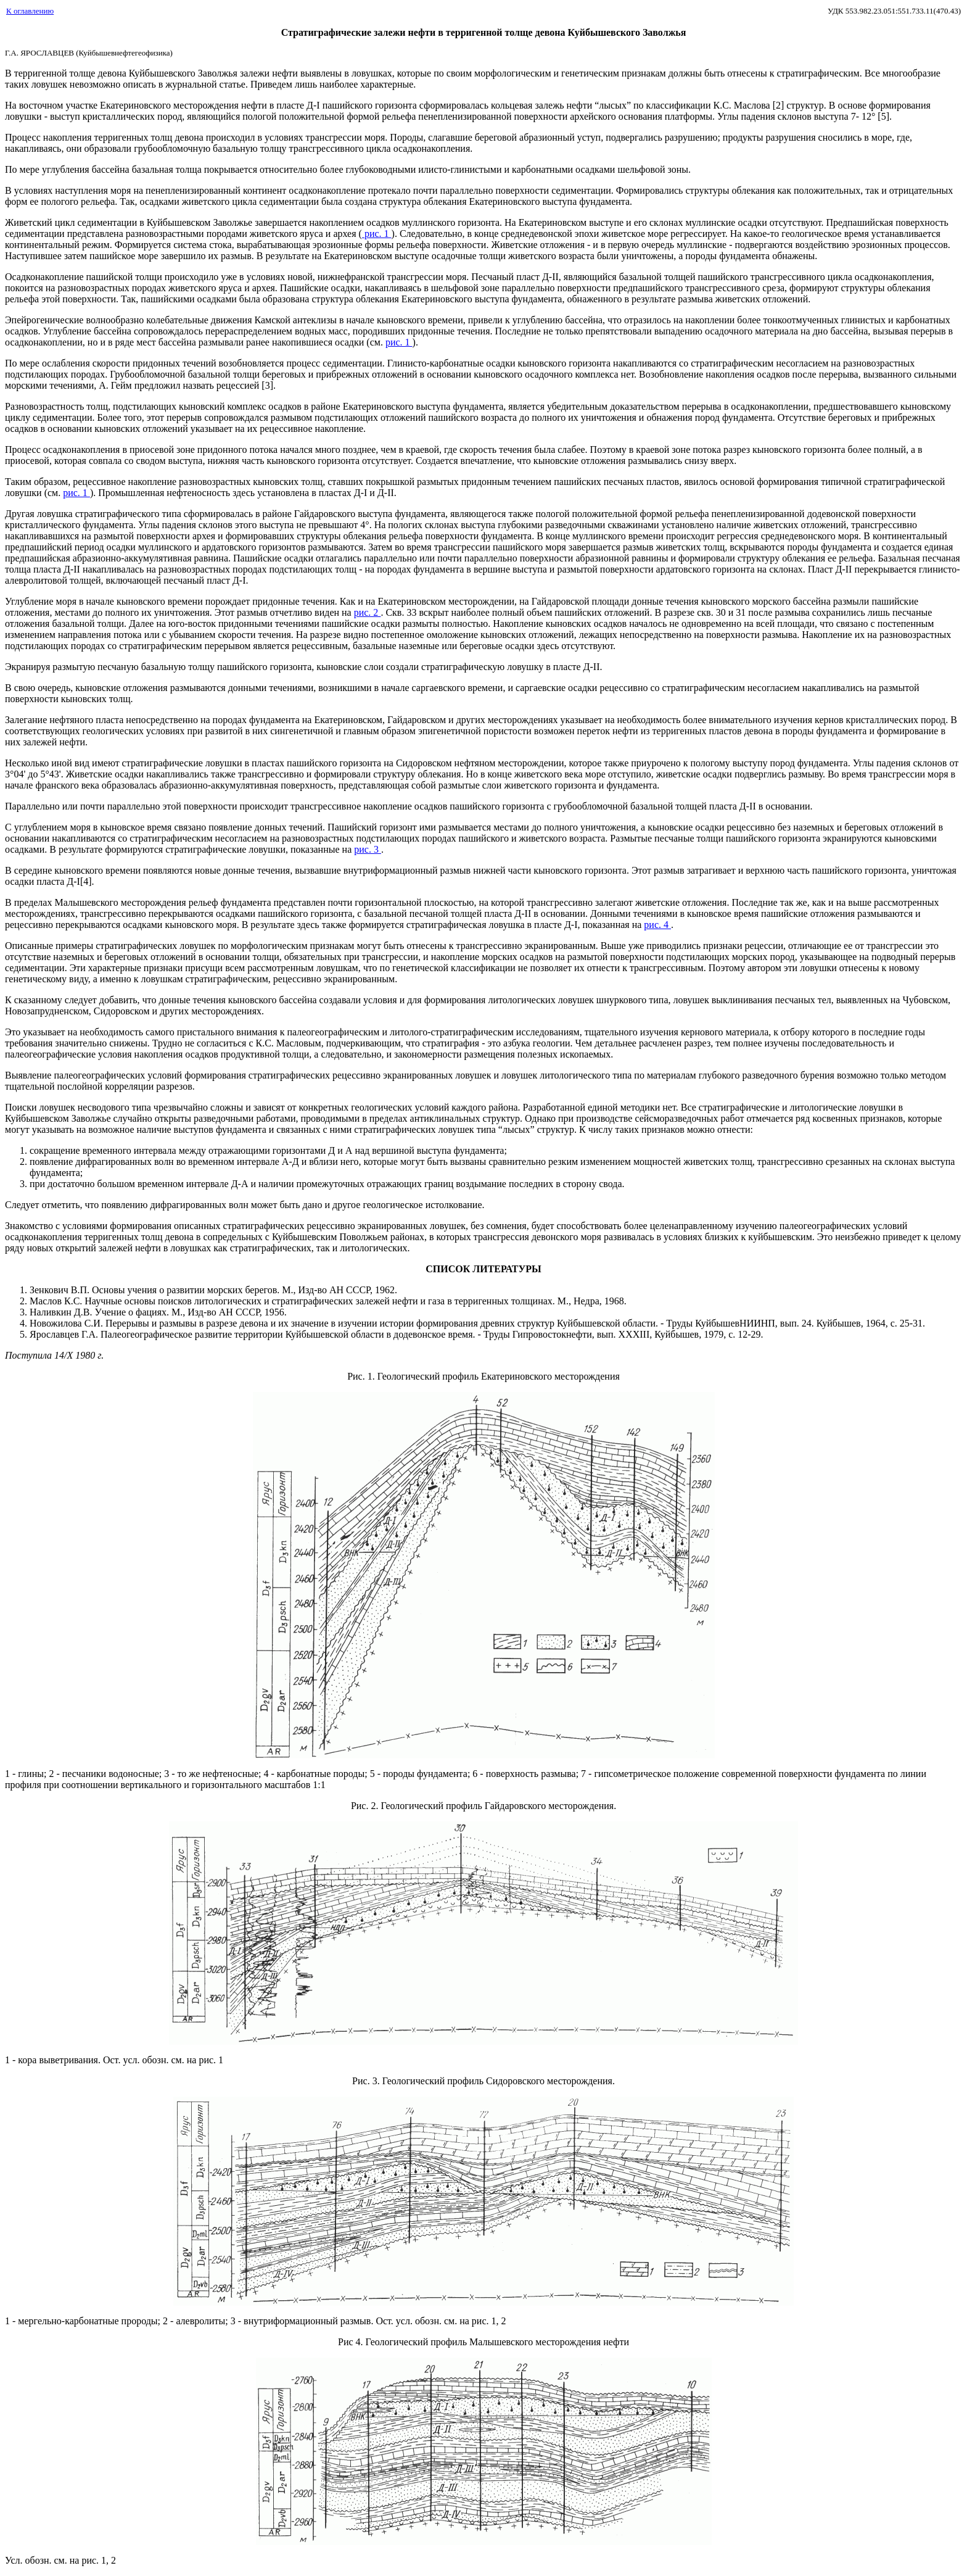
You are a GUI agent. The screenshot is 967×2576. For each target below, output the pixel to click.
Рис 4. (352, 2342)
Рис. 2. (366, 1805)
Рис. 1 (359, 1376)
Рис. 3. (367, 2081)
